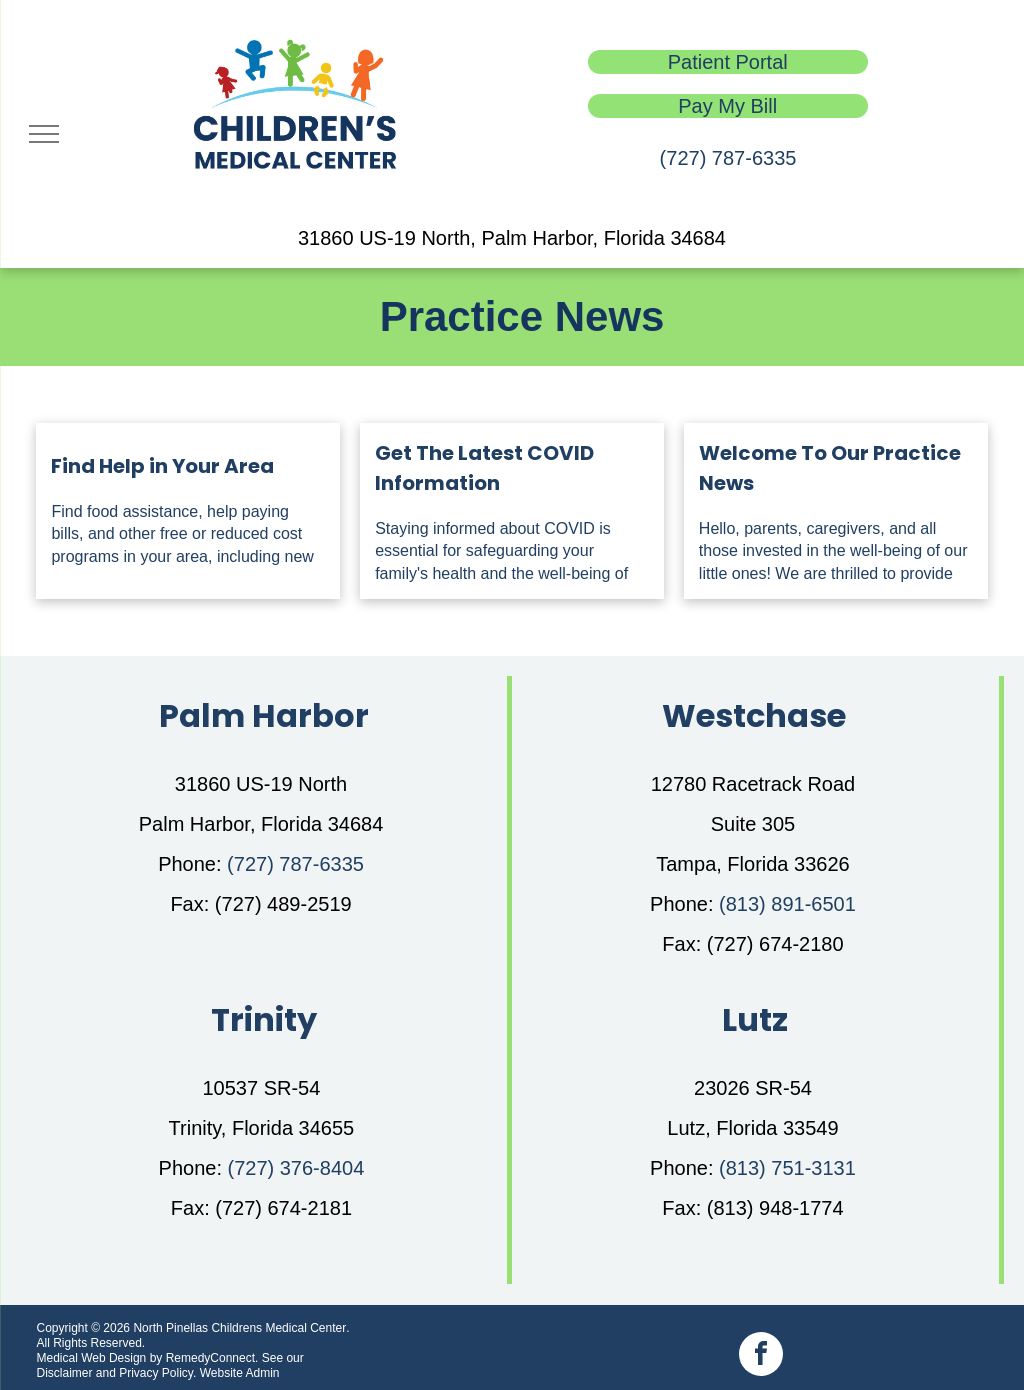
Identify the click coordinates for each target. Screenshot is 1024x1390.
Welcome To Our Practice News (830, 468)
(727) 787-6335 (728, 158)
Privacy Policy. (157, 1373)
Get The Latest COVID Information (484, 468)
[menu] (44, 134)
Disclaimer (64, 1373)
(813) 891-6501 (787, 904)
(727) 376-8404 (296, 1168)
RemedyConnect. (212, 1358)
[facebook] (761, 1356)
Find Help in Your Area (162, 466)
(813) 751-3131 (787, 1168)
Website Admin (240, 1373)
